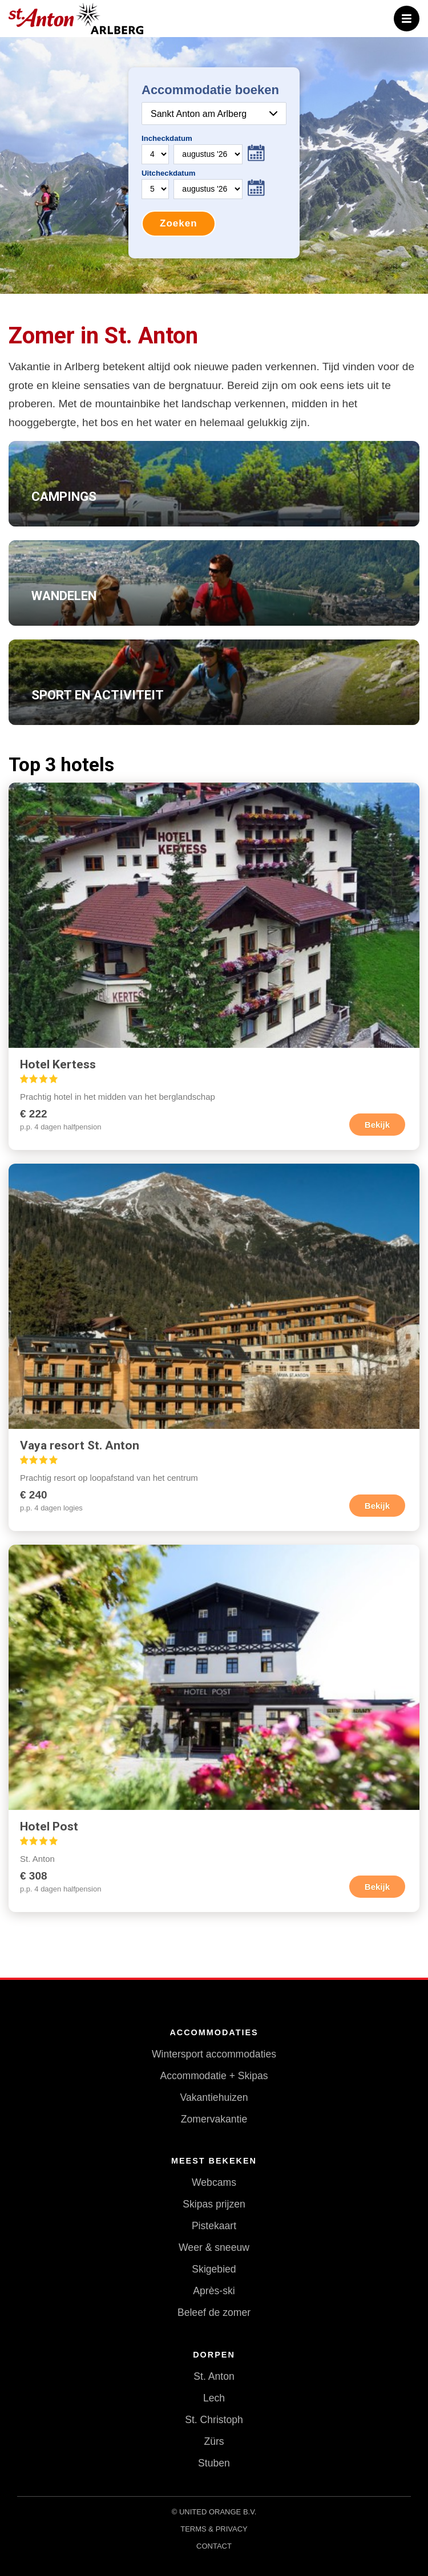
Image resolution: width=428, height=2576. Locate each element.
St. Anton (213, 2376)
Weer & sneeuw (214, 2247)
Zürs (214, 2441)
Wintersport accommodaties (214, 2054)
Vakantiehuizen (214, 2097)
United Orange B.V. (217, 2512)
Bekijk (377, 1124)
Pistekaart (214, 2225)
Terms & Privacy (214, 2529)
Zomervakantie (214, 2119)
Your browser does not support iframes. (214, 162)
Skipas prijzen (214, 2204)
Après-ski (214, 2290)
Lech (214, 2398)
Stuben (214, 2463)
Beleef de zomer (214, 2312)
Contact (214, 2546)
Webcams (214, 2182)
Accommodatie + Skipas (214, 2075)
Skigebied (214, 2269)
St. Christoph (214, 2419)
